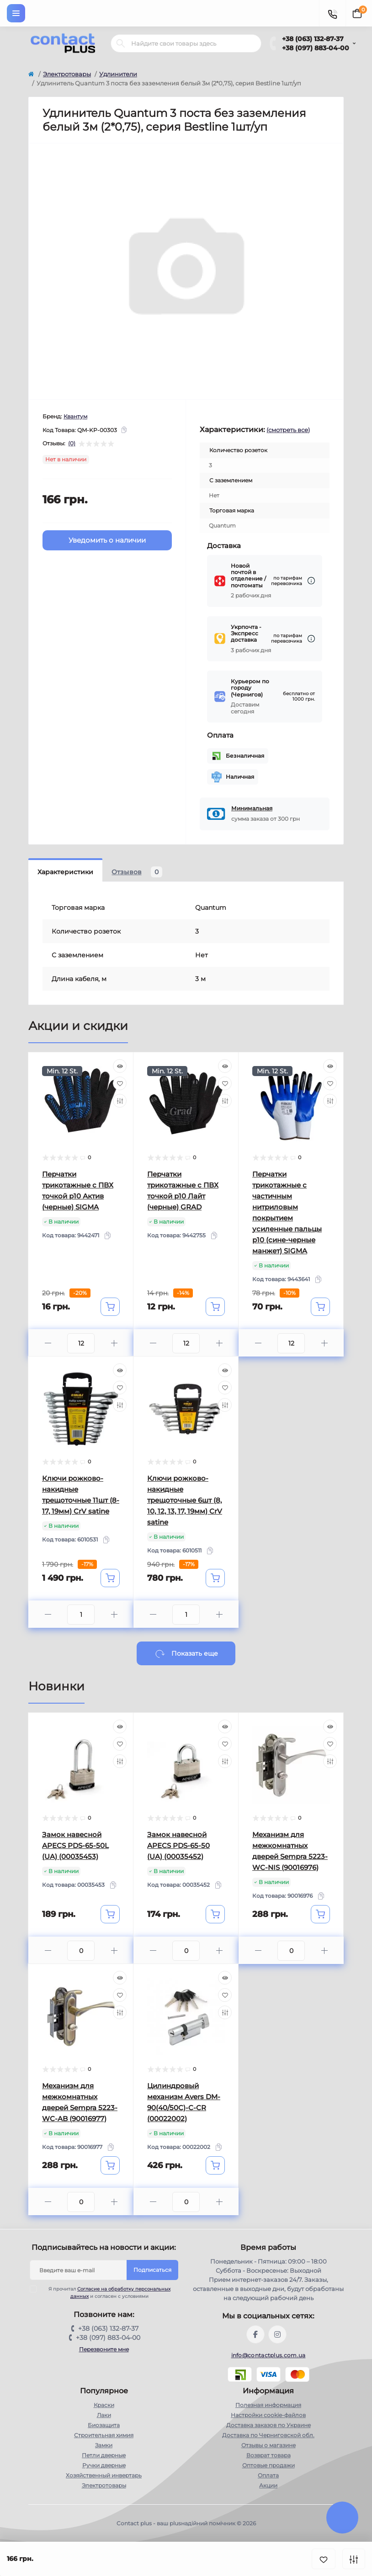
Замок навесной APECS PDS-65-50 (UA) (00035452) (178, 1845)
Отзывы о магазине (268, 2445)
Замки (103, 2445)
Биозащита (104, 2425)
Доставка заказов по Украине (268, 2425)
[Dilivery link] (311, 581)
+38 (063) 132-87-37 (313, 39)
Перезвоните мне (104, 2349)
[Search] (121, 43)
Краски (104, 2405)
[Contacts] (332, 13)
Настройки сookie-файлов (268, 2415)
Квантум (75, 416)
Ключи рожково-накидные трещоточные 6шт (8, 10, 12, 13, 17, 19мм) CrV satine (184, 1500)
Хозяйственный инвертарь (104, 2475)
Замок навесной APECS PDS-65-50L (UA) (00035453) (75, 1845)
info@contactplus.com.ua (268, 2355)
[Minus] (47, 1343)
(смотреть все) (288, 429)
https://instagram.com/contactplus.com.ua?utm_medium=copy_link (277, 2334)
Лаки (104, 2415)
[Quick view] (120, 1066)
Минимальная (251, 808)
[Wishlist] (120, 1083)
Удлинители (118, 74)
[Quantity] (81, 1343)
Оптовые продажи (268, 2465)
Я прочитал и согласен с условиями (106, 2292)
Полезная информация (268, 2405)
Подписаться (152, 2269)
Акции (268, 2485)
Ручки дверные (104, 2465)
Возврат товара (268, 2455)
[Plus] (114, 1343)
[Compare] (120, 1101)
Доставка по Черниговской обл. (268, 2435)
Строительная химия (103, 2435)
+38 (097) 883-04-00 (315, 48)
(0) (71, 443)
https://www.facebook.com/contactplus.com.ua (255, 2334)
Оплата (268, 2475)
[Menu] (16, 13)
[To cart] (110, 1307)
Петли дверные (104, 2455)
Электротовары (67, 74)
